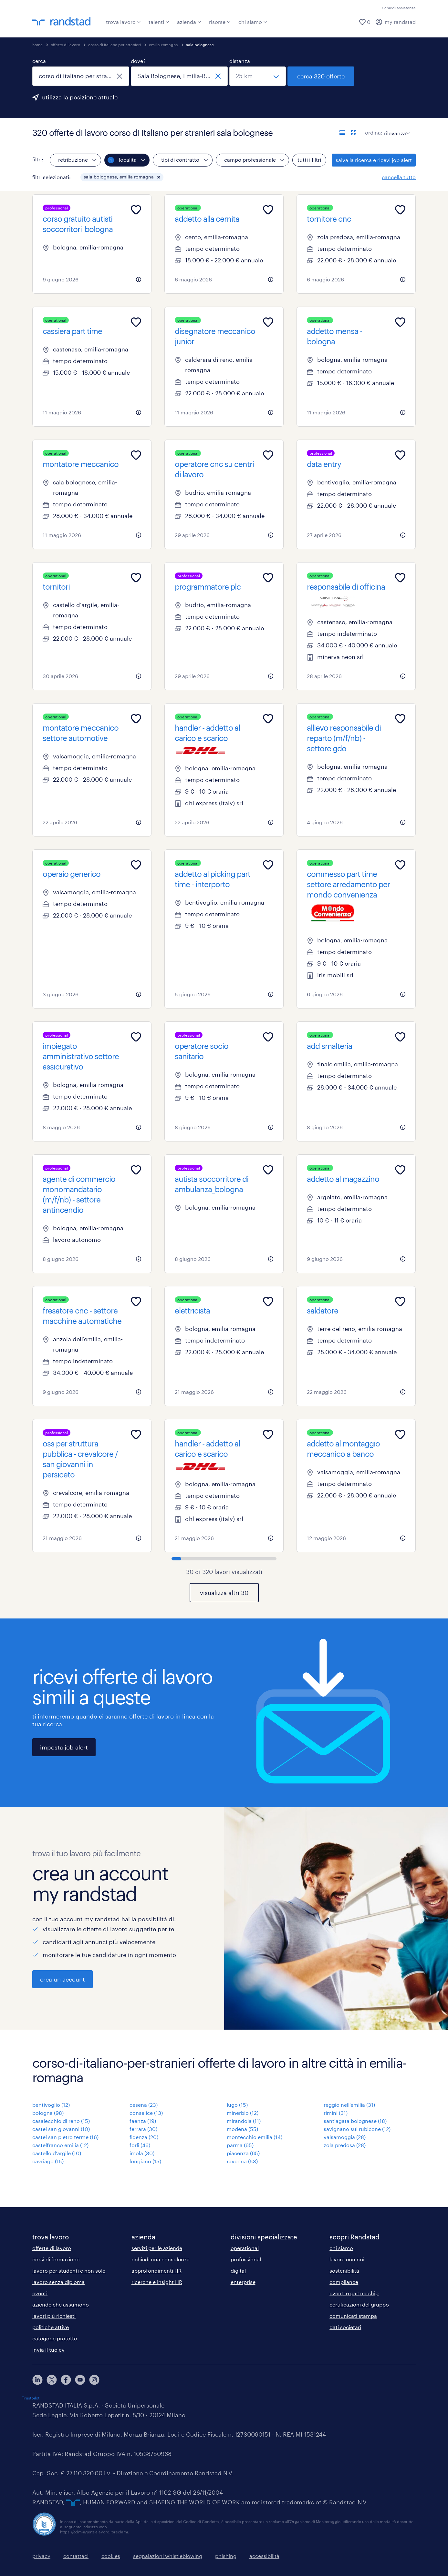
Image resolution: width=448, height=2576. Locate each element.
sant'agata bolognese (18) (355, 2121)
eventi (39, 2293)
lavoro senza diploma (58, 2282)
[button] (158, 177)
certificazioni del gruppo (359, 2304)
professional (246, 2259)
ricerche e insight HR (156, 2282)
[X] (52, 2380)
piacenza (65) (243, 2153)
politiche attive (50, 2327)
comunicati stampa (353, 2316)
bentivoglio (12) (51, 2105)
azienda (189, 22)
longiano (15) (145, 2161)
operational (245, 2248)
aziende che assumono (60, 2304)
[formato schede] (353, 132)
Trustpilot (30, 2398)
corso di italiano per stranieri (114, 44)
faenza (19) (143, 2121)
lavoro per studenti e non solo (69, 2270)
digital (238, 2270)
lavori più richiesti (54, 2316)
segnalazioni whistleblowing (167, 2556)
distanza (239, 61)
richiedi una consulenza (160, 2259)
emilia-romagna (163, 44)
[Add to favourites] (136, 210)
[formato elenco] (342, 132)
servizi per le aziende (156, 2248)
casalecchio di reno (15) (61, 2121)
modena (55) (242, 2129)
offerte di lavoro (65, 44)
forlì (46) (140, 2145)
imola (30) (142, 2153)
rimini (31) (336, 2113)
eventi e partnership (354, 2293)
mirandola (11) (244, 2121)
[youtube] (80, 2380)
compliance (343, 2282)
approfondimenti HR (156, 2270)
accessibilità (264, 2556)
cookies (110, 2556)
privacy (41, 2556)
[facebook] (66, 2380)
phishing (225, 2556)
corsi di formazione (55, 2259)
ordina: (373, 132)
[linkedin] (37, 2380)
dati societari (345, 2327)
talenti (159, 22)
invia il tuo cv (48, 2350)
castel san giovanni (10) (61, 2129)
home (37, 44)
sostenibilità (344, 2270)
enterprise (243, 2282)
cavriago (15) (48, 2161)
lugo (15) (237, 2105)
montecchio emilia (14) (254, 2137)
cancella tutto (399, 177)
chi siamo (252, 22)
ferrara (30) (143, 2129)
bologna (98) (48, 2113)
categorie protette (54, 2338)
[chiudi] (119, 76)
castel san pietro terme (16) (65, 2137)
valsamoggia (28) (345, 2137)
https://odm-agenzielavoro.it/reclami (94, 2532)
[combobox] (80, 76)
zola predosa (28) (345, 2145)
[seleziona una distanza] (257, 76)
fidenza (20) (144, 2137)
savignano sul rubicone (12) (357, 2129)
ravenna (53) (242, 2161)
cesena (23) (144, 2105)
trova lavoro (123, 22)
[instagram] (94, 2380)
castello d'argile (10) (56, 2153)
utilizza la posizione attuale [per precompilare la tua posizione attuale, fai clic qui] (80, 97)
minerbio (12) (242, 2113)
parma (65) (240, 2145)
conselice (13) (146, 2113)
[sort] (395, 128)
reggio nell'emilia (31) (349, 2105)
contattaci (76, 2556)
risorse (220, 22)
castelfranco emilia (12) (60, 2145)
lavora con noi (346, 2259)
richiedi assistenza (399, 7)
